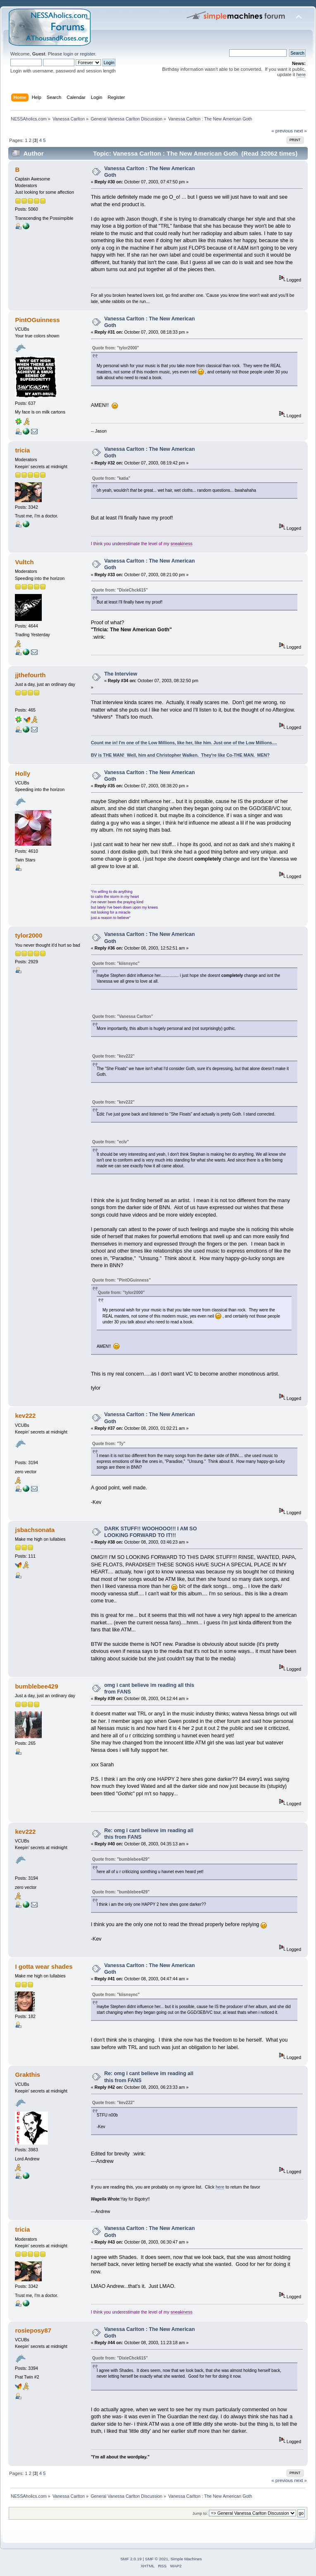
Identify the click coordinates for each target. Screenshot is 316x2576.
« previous (282, 130)
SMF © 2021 (156, 2559)
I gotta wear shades (43, 1966)
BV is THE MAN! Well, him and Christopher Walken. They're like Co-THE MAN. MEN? (180, 755)
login (68, 53)
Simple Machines (186, 2559)
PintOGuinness (37, 319)
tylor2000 (28, 935)
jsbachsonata (35, 1529)
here (301, 74)
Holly (22, 773)
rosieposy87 (33, 2330)
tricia (22, 450)
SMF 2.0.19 (131, 2559)
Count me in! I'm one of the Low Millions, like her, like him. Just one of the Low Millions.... (184, 742)
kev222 (25, 1415)
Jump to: (200, 2513)
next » (300, 130)
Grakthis (27, 2074)
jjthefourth (30, 674)
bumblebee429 (36, 1686)
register (87, 53)
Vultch (24, 561)
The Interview (120, 674)
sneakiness (181, 543)
